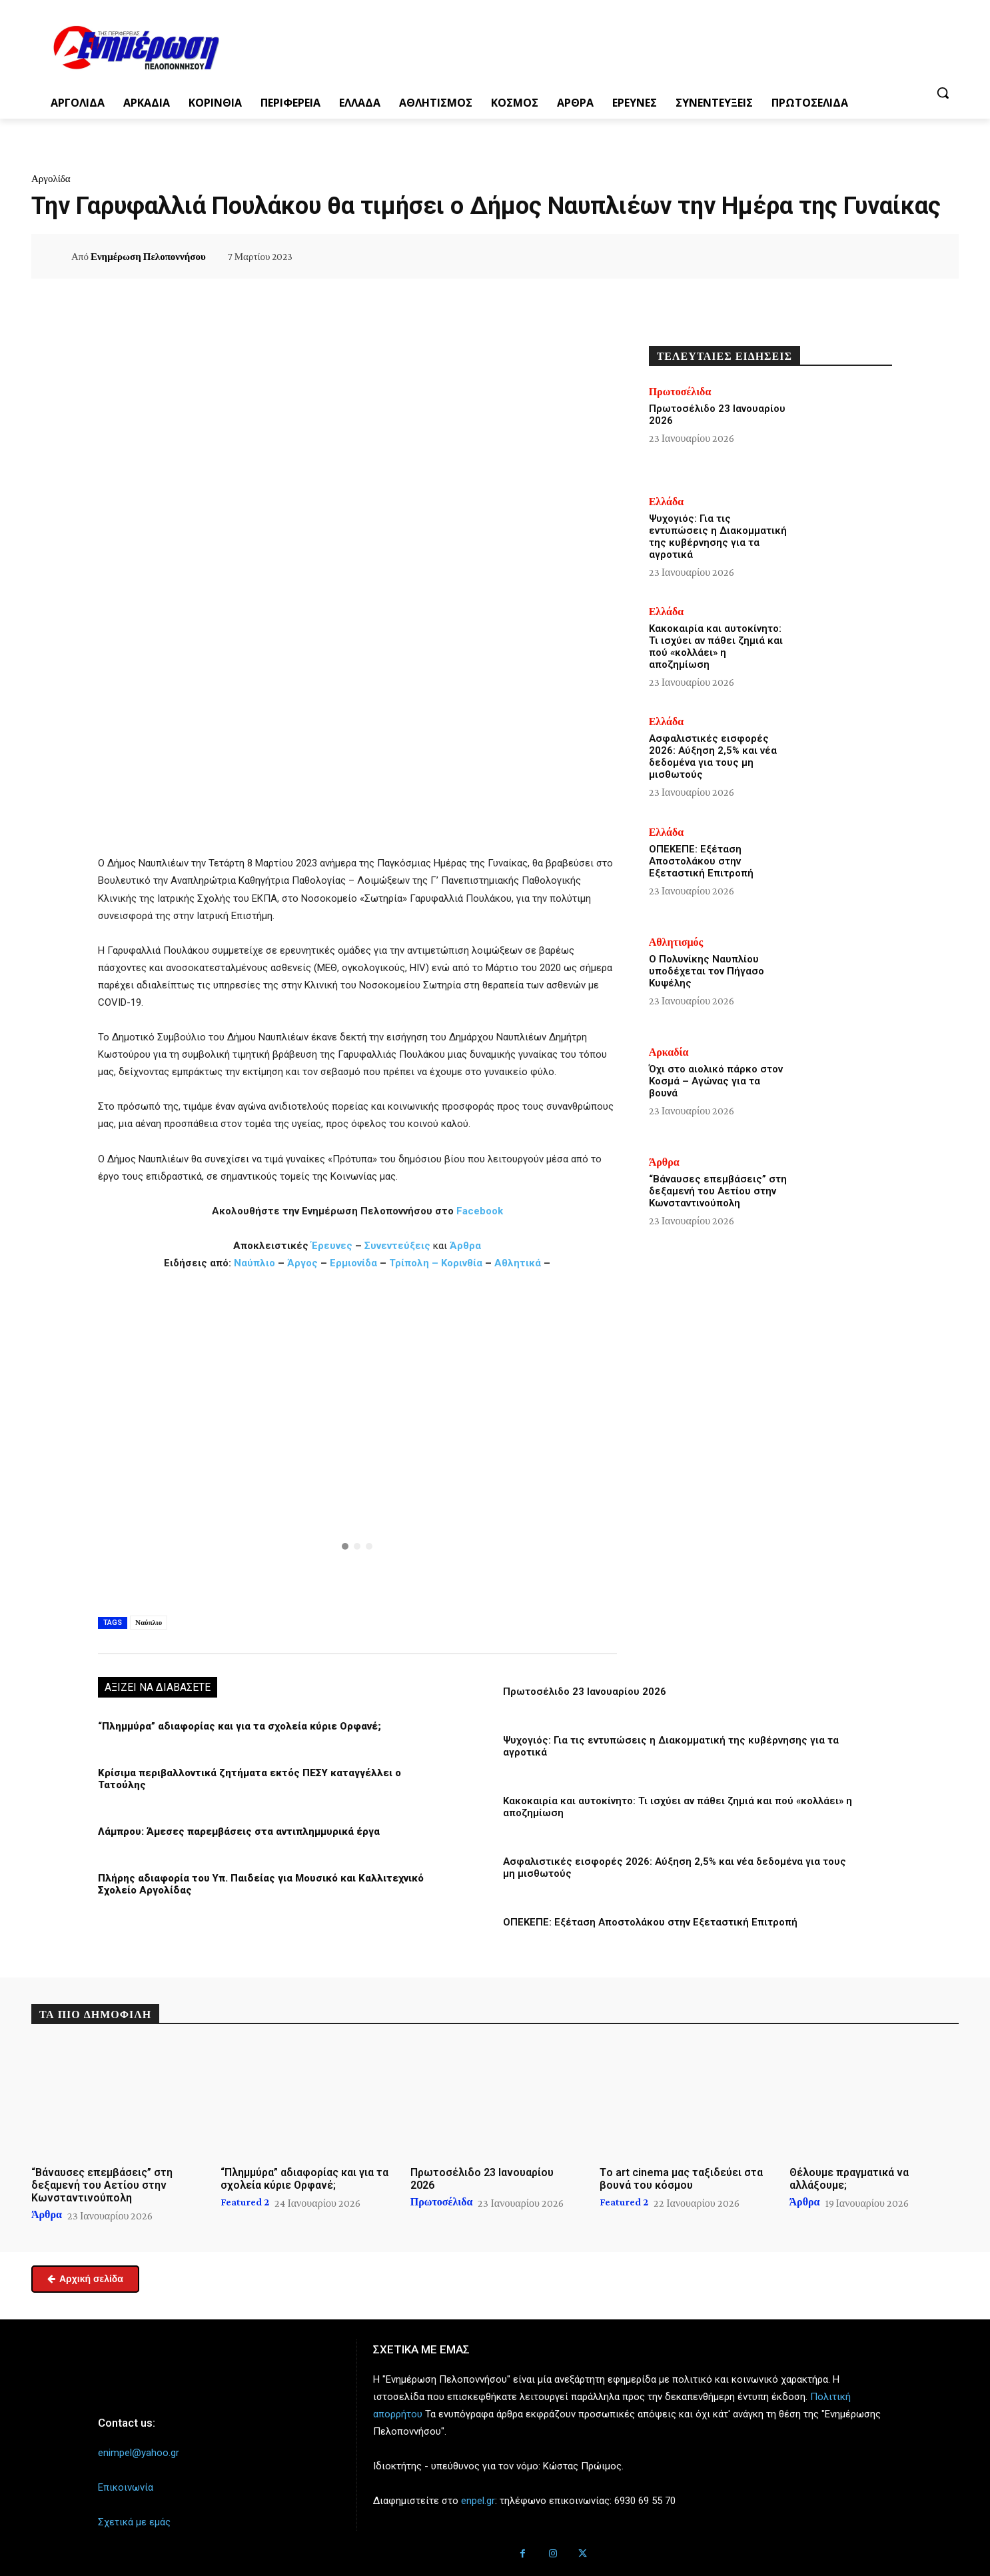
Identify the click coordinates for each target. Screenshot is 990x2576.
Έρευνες (333, 1246)
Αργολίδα (51, 178)
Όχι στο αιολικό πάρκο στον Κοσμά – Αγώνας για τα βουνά (716, 1081)
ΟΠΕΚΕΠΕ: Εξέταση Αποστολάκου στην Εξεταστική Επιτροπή (650, 1922)
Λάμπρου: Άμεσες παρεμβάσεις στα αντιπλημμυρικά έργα (239, 1832)
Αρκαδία (669, 1052)
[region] (357, 1441)
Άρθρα (465, 1246)
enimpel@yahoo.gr (138, 2453)
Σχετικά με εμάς (134, 2522)
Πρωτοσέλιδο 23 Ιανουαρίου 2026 (584, 1692)
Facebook (479, 1211)
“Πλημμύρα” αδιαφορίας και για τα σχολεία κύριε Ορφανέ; (239, 1726)
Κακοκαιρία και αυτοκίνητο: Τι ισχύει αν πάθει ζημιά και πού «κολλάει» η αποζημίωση (716, 646)
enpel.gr (478, 2501)
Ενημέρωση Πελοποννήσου (148, 256)
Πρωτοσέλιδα (680, 392)
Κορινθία (461, 1263)
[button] (943, 93)
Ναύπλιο (256, 1263)
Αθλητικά (519, 1263)
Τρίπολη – (413, 1263)
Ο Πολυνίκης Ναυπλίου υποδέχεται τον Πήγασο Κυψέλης (706, 971)
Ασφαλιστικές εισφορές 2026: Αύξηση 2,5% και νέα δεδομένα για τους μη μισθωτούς (713, 756)
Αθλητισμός (676, 942)
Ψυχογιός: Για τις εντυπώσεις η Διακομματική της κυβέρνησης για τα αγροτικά (718, 537)
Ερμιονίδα (355, 1263)
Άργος (303, 1263)
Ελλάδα (666, 502)
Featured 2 (245, 2202)
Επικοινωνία (125, 2487)
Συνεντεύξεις (397, 1246)
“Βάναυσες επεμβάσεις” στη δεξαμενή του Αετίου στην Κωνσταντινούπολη (718, 1191)
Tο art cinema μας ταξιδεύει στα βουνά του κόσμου (681, 2178)
